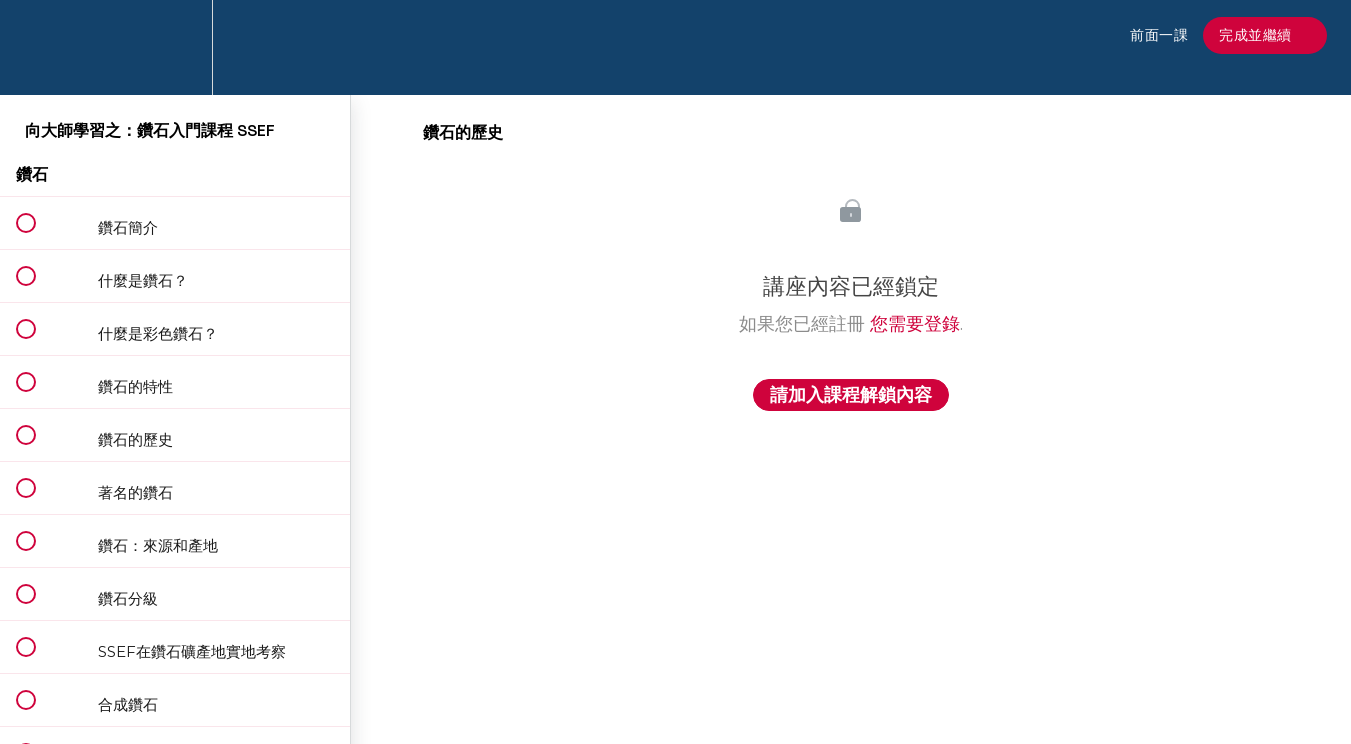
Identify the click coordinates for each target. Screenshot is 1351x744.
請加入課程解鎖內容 (851, 395)
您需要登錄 (915, 324)
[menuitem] (175, 47)
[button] (37, 47)
